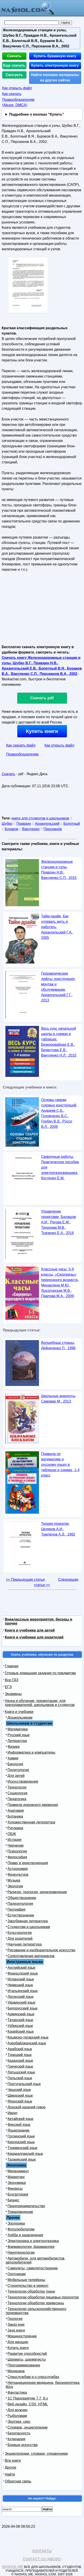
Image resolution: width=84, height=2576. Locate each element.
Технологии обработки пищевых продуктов (43, 2297)
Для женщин (18, 2342)
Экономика (17, 2183)
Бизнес (13, 2200)
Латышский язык (21, 2072)
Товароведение (20, 2212)
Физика (14, 1746)
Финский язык (19, 2124)
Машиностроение (22, 2336)
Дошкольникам (20, 1717)
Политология (18, 1770)
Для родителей (20, 1938)
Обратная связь (18, 2481)
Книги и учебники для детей (30, 1630)
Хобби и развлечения (25, 2235)
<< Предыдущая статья (25, 1579)
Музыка (14, 1880)
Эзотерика (16, 2223)
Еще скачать (14, 65)
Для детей (16, 1776)
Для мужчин (18, 2410)
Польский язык (20, 2078)
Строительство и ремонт (28, 2285)
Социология (18, 1793)
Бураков (11, 829)
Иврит (13, 2113)
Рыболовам (17, 2416)
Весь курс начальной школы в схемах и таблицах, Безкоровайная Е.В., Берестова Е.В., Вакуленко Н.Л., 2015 (58, 1042)
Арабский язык (20, 2049)
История (15, 1840)
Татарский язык (20, 2020)
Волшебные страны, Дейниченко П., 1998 (58, 1345)
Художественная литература (31, 1822)
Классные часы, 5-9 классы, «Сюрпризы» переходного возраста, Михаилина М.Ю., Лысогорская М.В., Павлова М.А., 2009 (60, 1282)
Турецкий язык (20, 2055)
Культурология (20, 1933)
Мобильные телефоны (26, 2280)
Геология (15, 2319)
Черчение (16, 1845)
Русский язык (19, 1735)
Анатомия (16, 1810)
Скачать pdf (42, 698)
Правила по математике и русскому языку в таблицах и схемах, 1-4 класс (60, 1464)
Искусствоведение (23, 1781)
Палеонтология (20, 1903)
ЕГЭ (8, 1687)
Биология (15, 1764)
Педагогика (17, 1799)
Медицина (16, 2371)
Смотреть (14, 75)
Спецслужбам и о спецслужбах (33, 2377)
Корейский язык (21, 2031)
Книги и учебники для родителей (34, 1637)
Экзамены (13, 1694)
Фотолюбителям (21, 2229)
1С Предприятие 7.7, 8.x (28, 2398)
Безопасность (19, 2433)
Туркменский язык (22, 2148)
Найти (10, 2474)
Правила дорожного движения (33, 1805)
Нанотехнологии (21, 2252)
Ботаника (15, 1816)
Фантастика (17, 2392)
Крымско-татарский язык (28, 2037)
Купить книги (42, 731)
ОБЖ (12, 1834)
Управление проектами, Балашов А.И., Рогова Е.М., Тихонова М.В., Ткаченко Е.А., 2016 (58, 1222)
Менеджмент (18, 2171)
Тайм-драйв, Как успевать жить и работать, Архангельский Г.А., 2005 (57, 927)
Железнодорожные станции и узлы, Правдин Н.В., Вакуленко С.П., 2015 (59, 870)
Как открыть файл (17, 88)
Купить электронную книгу (55, 65)
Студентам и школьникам (29, 1927)
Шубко (7, 823)
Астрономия (18, 1869)
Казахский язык (20, 2060)
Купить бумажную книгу (55, 56)
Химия (13, 1758)
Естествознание (21, 1915)
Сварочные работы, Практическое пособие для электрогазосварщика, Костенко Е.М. (60, 1167)
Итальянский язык (23, 1991)
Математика (18, 1729)
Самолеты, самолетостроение (33, 2268)
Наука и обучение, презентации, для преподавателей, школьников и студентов (40, 1703)
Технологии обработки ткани (31, 2291)
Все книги (13, 2460)
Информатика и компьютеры (31, 1752)
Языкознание (19, 2130)
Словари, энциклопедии (28, 2427)
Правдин (23, 823)
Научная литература (25, 1944)
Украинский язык (21, 2002)
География (17, 1909)
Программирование (24, 2365)
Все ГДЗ (11, 1680)
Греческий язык (20, 2066)
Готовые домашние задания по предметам (40, 1673)
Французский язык (23, 1973)
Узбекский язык (20, 2026)
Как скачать (12, 94)
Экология (15, 1886)
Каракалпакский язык (25, 2154)
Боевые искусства (23, 2445)
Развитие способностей (27, 2353)
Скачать (14, 56)
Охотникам (17, 2274)
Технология (17, 1787)
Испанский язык (21, 1979)
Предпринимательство (26, 2206)
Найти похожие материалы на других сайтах (55, 77)
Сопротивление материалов (31, 1956)
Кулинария (16, 2439)
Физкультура (18, 1874)
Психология (17, 1851)
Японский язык (20, 2101)
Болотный (71, 823)
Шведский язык (20, 2095)
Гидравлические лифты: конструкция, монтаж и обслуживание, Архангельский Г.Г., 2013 (58, 987)
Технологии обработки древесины (36, 2303)
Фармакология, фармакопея (31, 2247)
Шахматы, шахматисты (27, 2359)
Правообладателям (22, 754)
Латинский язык (21, 1997)
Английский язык (21, 1967)
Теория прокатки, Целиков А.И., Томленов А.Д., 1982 (58, 1529)
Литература (17, 1741)
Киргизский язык (21, 2142)
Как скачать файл (21, 745)
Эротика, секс (19, 2421)
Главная (12, 1666)
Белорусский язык (23, 2008)
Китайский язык (20, 2119)
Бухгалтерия (18, 2194)
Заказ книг (16, 2324)
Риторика (15, 1828)
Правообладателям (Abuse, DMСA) (18, 102)
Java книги (16, 2330)
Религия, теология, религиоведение (37, 1892)
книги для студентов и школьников (40, 818)
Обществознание (22, 1898)
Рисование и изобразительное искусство (41, 1950)
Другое (10, 2467)
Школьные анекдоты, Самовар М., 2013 (58, 1398)
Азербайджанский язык (27, 2043)
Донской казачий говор (26, 2107)
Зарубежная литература (28, 1921)
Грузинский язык (21, 2136)
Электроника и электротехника (33, 2241)
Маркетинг (16, 2177)
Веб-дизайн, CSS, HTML (28, 2404)
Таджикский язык (22, 2159)
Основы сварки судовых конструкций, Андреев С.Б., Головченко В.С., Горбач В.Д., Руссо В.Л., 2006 (59, 1113)
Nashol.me (12, 2567)
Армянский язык (21, 2014)
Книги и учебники (19, 1712)
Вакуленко (31, 829)
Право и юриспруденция (28, 1863)
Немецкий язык (20, 1985)
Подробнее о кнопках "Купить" (36, 114)
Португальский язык (24, 2084)
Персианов (52, 829)
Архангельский (47, 823)
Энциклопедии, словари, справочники (36, 2453)
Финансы (15, 2188)
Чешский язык (19, 2090)
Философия (17, 1857)
